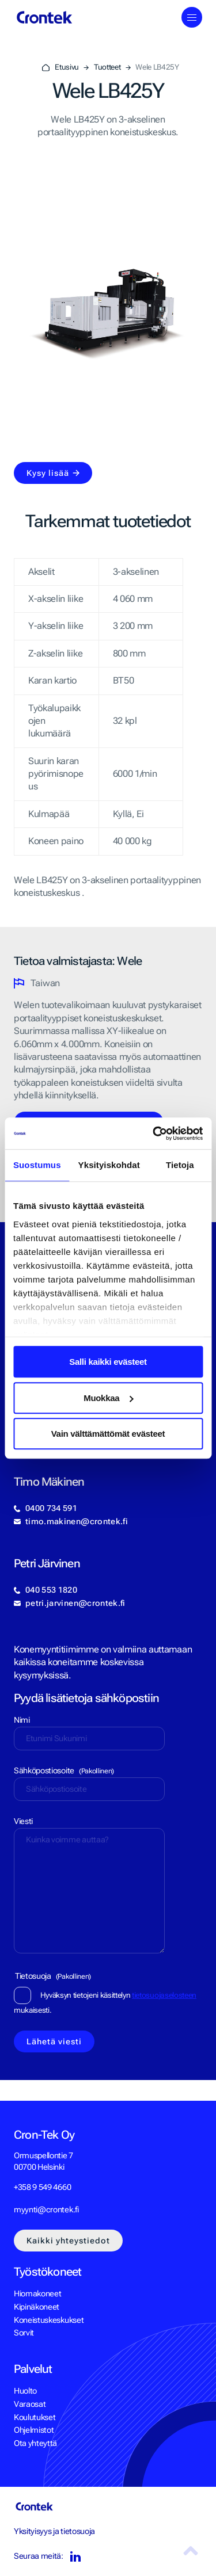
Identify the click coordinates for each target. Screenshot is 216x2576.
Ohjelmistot (34, 2429)
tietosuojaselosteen (164, 1995)
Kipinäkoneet (36, 2306)
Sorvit (24, 2332)
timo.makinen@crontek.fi (76, 1521)
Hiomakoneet (37, 2293)
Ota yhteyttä (35, 2443)
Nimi (22, 1719)
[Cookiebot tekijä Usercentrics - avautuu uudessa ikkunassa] (154, 1133)
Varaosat (30, 2404)
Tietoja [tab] (180, 1165)
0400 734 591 (51, 1508)
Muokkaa (108, 1398)
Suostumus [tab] (37, 1165)
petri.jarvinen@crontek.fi (75, 1603)
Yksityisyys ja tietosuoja (54, 2531)
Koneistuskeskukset (49, 2320)
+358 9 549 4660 (42, 2187)
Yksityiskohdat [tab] (109, 1165)
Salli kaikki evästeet (108, 1362)
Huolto (25, 2390)
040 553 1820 (51, 1589)
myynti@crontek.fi (46, 2209)
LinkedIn (74, 2557)
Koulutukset (34, 2417)
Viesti (23, 1821)
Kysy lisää (47, 473)
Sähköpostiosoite (64, 1770)
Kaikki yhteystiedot (68, 2240)
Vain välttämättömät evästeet (108, 1433)
